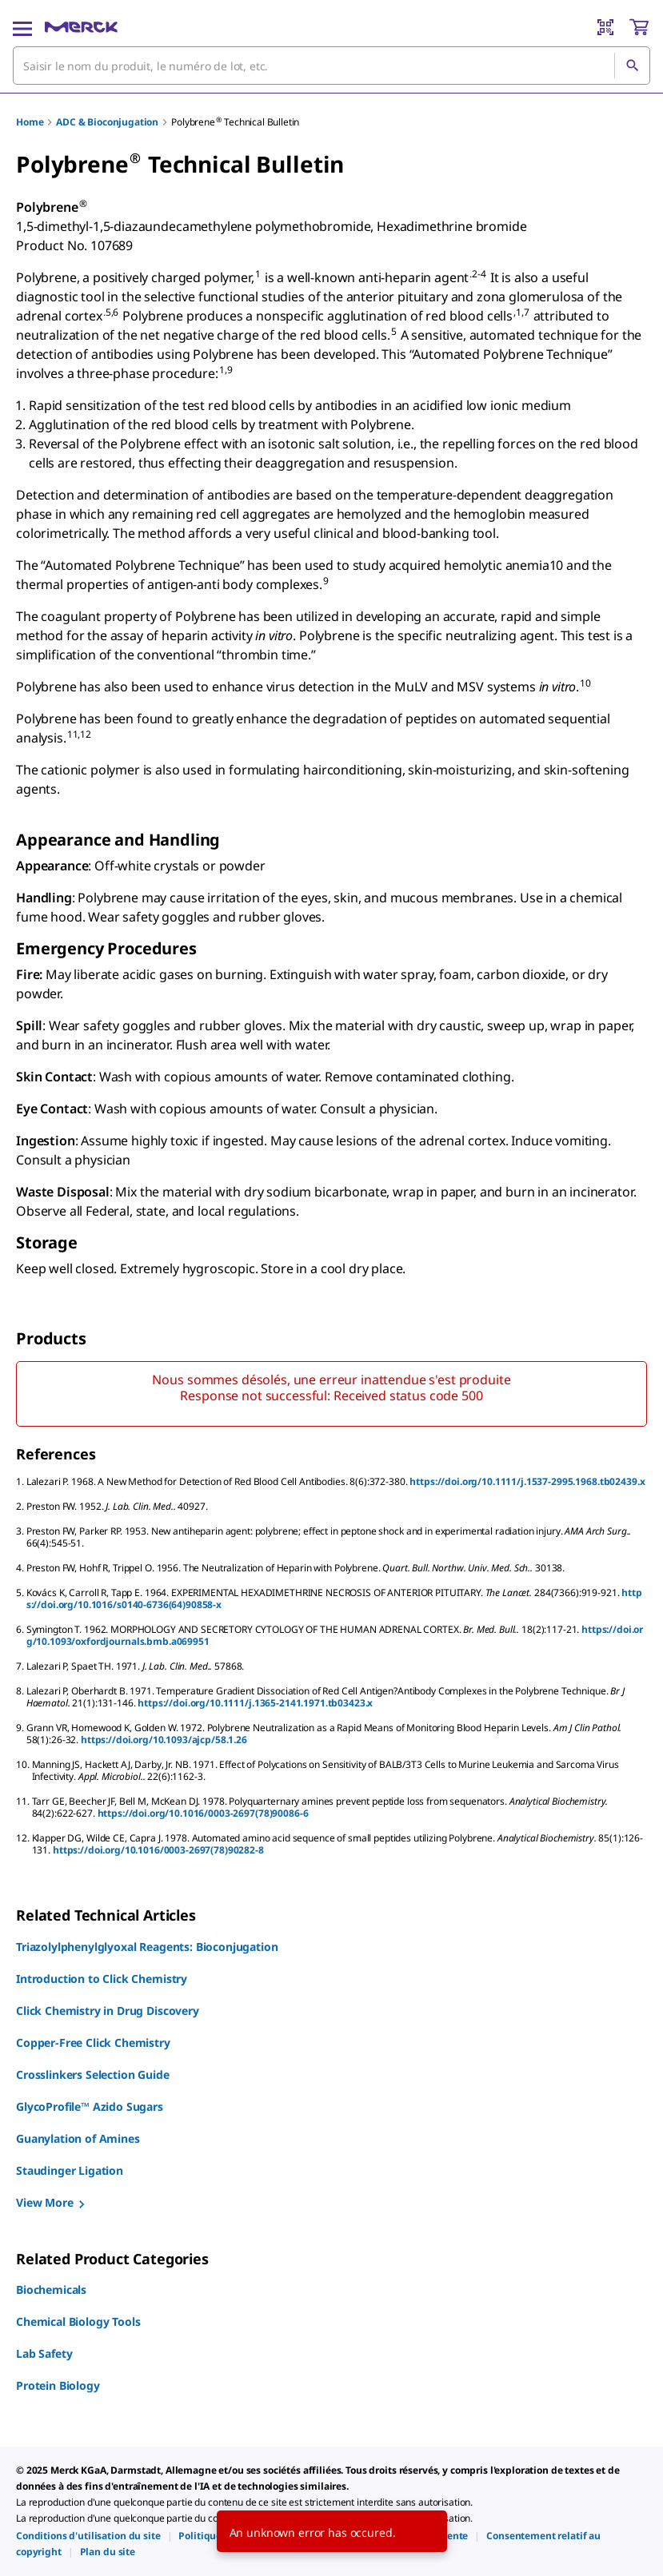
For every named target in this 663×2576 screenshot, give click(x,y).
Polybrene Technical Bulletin (235, 122)
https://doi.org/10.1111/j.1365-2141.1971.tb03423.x (255, 1703)
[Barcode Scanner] (605, 27)
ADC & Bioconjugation (107, 122)
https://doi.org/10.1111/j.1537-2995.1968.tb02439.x (527, 1481)
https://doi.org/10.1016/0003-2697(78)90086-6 (203, 1813)
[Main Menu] (22, 27)
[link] (88, 2535)
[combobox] (331, 65)
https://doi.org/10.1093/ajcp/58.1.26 (164, 1739)
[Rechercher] (631, 65)
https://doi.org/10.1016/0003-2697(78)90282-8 (158, 1850)
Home (29, 122)
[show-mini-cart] (639, 27)
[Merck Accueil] (81, 27)
